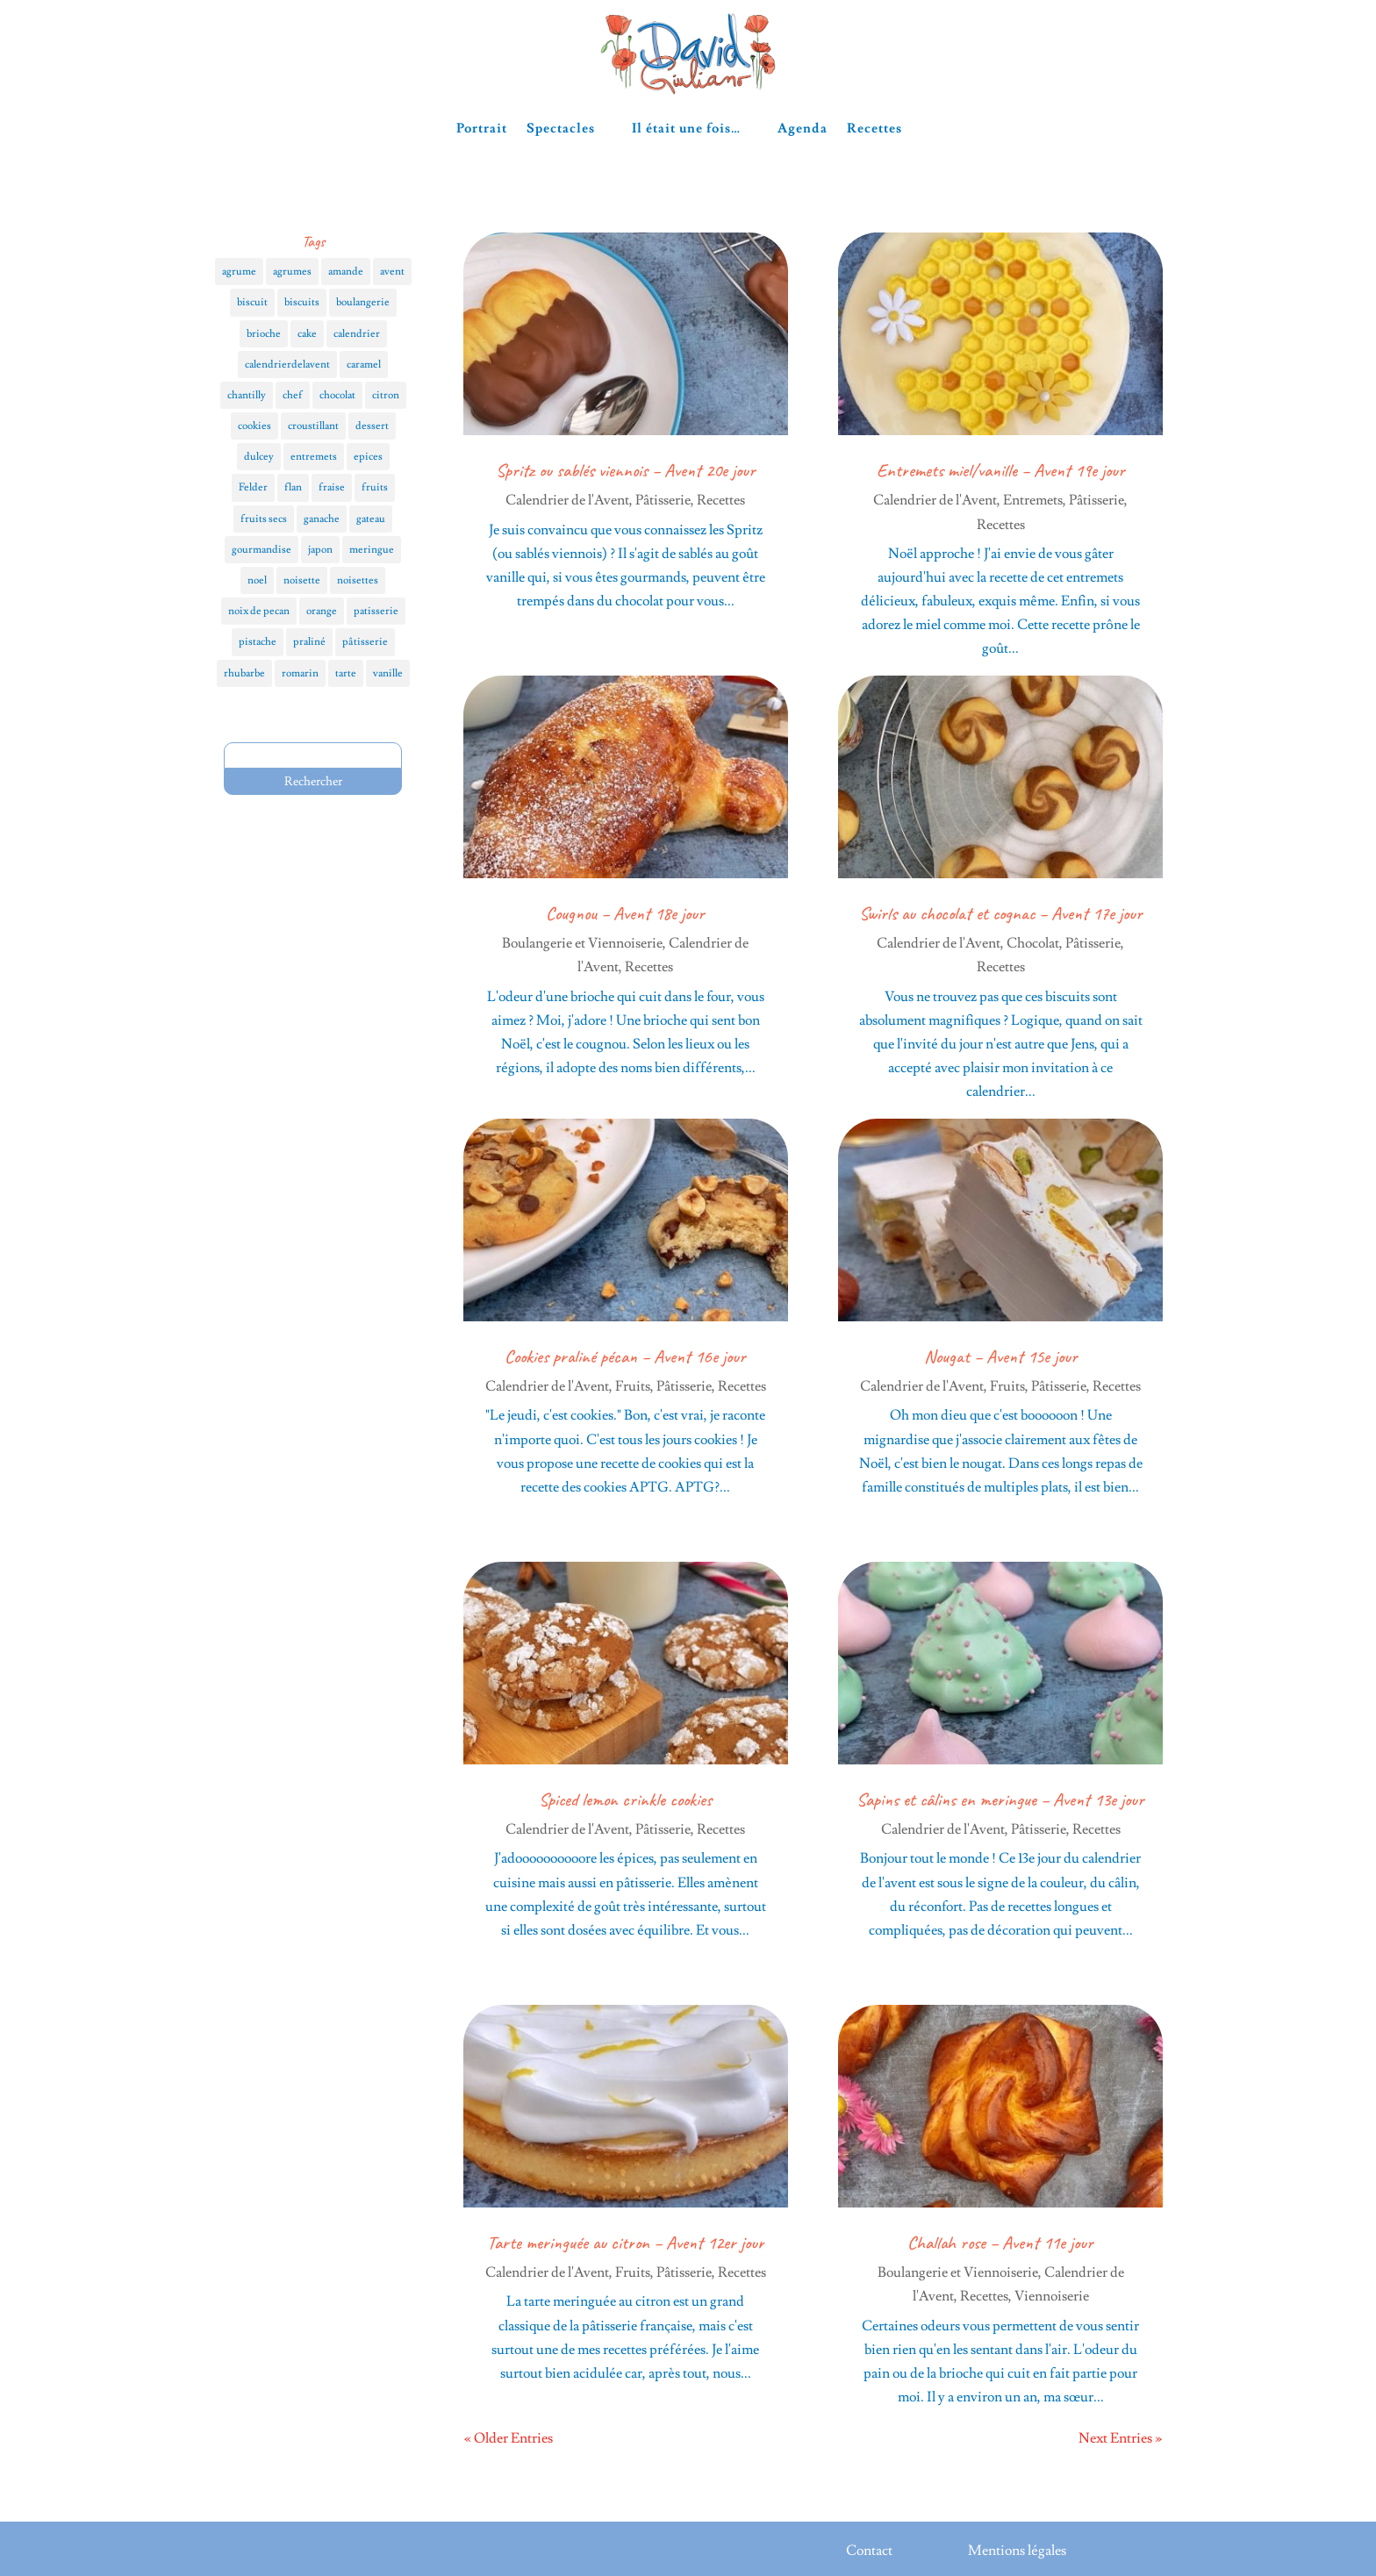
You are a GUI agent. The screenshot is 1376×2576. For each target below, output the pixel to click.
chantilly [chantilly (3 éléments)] (246, 395)
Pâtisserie (663, 500)
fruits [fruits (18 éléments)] (375, 487)
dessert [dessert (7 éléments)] (372, 426)
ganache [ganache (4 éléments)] (322, 519)
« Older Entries (508, 2438)
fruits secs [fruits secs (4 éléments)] (263, 519)
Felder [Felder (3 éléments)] (253, 487)
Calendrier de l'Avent (567, 500)
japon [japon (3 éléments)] (320, 549)
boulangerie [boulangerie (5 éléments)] (363, 302)
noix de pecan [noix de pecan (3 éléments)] (259, 611)
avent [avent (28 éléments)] (392, 271)
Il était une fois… (686, 128)
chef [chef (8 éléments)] (293, 395)
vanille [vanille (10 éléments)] (388, 673)
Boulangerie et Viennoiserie (582, 943)
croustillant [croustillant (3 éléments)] (313, 426)
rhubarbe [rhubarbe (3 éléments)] (244, 673)
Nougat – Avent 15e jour (1001, 1356)
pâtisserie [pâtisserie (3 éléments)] (365, 641)
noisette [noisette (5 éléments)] (301, 580)
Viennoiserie (1051, 2296)
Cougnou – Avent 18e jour (625, 913)
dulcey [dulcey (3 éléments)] (259, 456)
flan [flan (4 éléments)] (293, 487)
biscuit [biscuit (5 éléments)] (252, 302)
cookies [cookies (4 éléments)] (254, 426)
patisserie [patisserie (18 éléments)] (376, 611)
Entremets (1033, 500)
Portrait (481, 128)
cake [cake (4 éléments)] (307, 333)
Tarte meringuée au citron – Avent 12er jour (625, 2242)
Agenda (803, 128)
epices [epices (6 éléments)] (368, 456)
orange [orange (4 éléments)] (321, 611)
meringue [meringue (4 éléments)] (371, 549)
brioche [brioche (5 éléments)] (264, 333)
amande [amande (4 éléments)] (345, 271)
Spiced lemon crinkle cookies (625, 1799)
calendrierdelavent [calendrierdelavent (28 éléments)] (287, 364)
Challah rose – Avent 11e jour (1000, 2242)
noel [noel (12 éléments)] (257, 580)
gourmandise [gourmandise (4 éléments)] (261, 549)
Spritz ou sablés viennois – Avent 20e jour (626, 470)
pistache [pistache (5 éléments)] (257, 641)
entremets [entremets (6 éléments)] (313, 456)
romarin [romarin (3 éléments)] (300, 673)
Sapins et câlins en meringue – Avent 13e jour (1000, 1799)
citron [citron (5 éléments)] (385, 395)
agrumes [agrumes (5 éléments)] (292, 271)
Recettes (874, 128)
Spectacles (561, 128)
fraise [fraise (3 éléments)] (332, 487)
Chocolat (1033, 943)
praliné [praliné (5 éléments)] (309, 641)
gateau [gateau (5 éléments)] (370, 519)
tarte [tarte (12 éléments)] (345, 673)
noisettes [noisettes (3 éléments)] (357, 580)
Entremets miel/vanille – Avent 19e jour (1001, 470)
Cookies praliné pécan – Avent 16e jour (625, 1356)
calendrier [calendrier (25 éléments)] (356, 333)
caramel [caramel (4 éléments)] (364, 364)
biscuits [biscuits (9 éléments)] (301, 302)
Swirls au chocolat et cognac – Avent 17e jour (1001, 913)
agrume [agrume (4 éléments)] (239, 271)
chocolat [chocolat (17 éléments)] (337, 395)
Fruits (632, 1386)
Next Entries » (1120, 2438)
